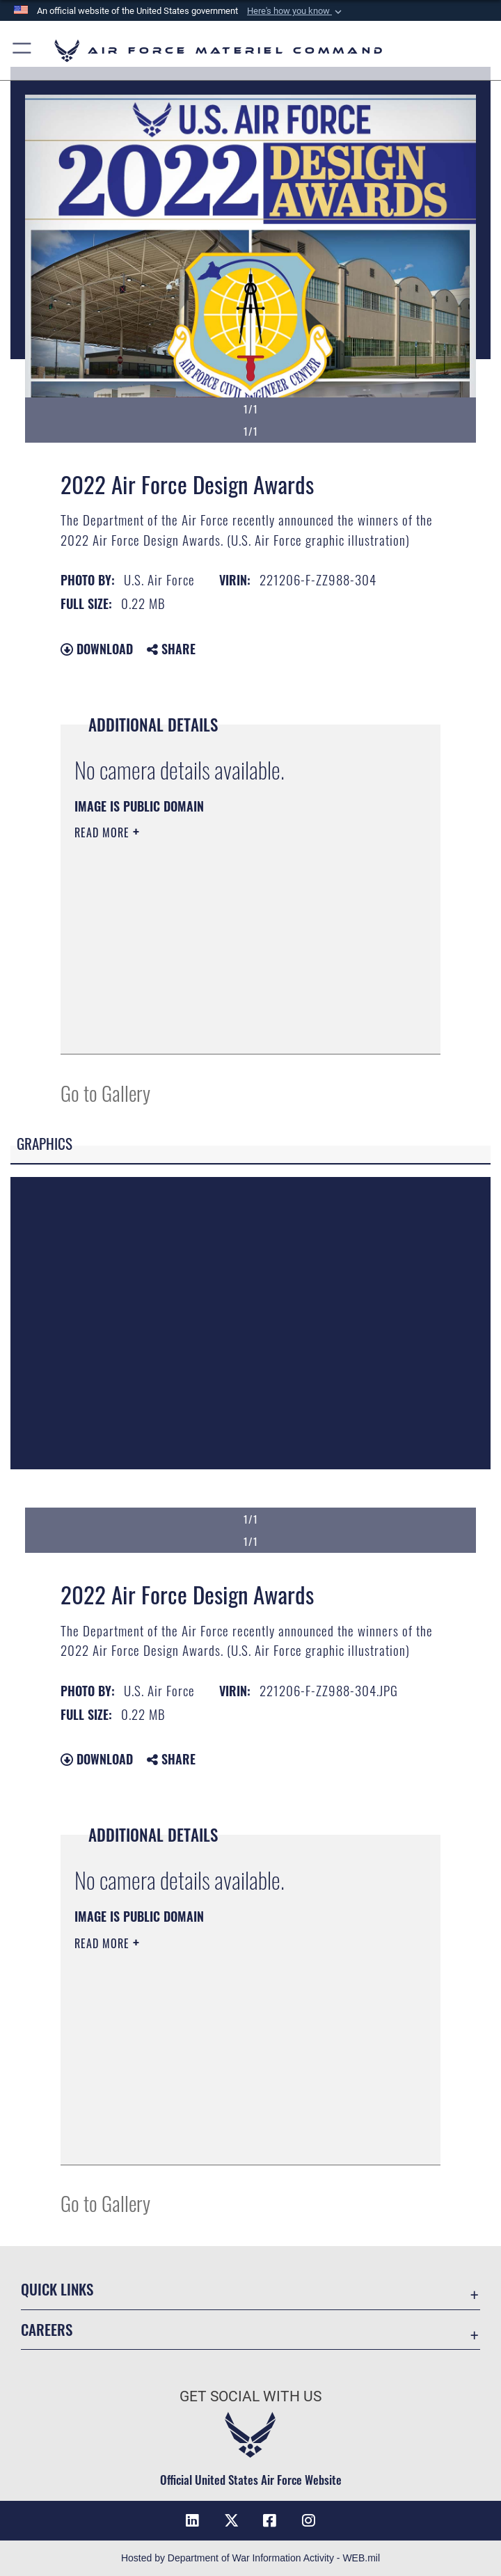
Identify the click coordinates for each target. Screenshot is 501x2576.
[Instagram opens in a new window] (309, 2520)
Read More (103, 832)
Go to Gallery (105, 1092)
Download (97, 649)
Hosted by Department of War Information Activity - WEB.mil (250, 2557)
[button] (295, 11)
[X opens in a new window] (231, 2520)
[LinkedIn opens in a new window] (192, 2520)
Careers (46, 2329)
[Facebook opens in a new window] (270, 2520)
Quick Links (57, 2289)
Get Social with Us (250, 2396)
